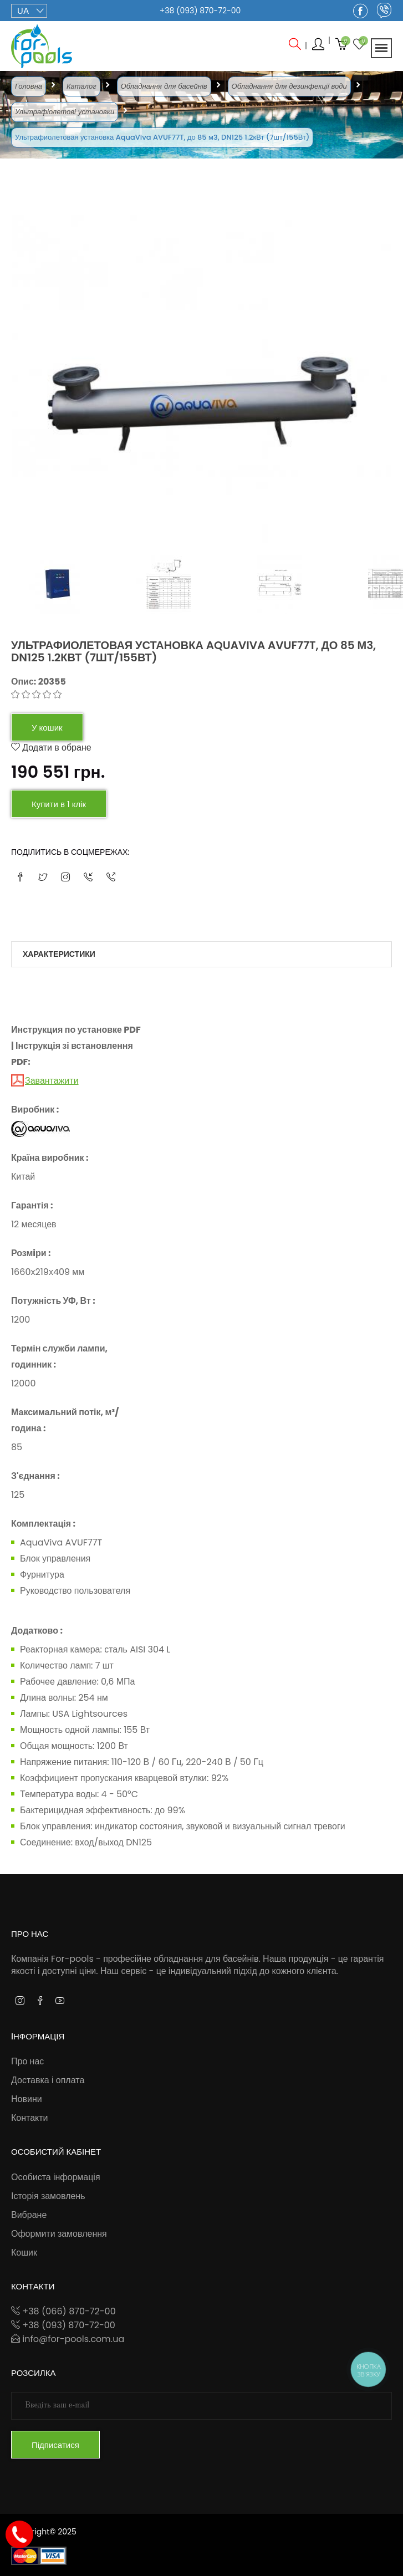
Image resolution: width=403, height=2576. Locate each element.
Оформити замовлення (59, 2233)
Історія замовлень (48, 2196)
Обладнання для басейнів (164, 86)
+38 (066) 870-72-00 (63, 2311)
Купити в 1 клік (59, 804)
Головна (28, 86)
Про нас (27, 2061)
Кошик (24, 2252)
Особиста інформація (55, 2177)
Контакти (29, 2117)
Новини (26, 2099)
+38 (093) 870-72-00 (200, 11)
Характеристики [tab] (59, 954)
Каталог (81, 86)
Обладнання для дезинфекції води (289, 86)
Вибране (29, 2214)
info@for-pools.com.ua (67, 2339)
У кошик (47, 727)
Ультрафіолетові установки (64, 111)
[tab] (88, 584)
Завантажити (52, 1080)
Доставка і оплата (47, 2080)
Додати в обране (51, 747)
